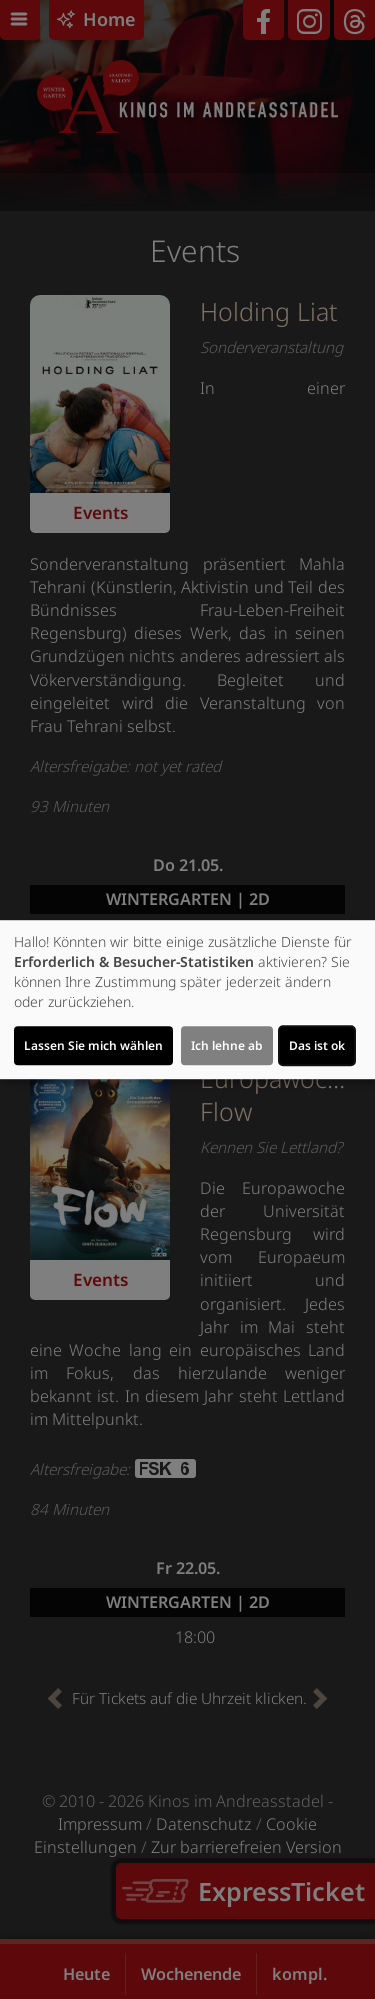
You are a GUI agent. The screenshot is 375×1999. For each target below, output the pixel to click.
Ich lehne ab (227, 1045)
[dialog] (187, 1000)
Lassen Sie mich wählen (93, 1045)
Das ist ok (317, 1045)
